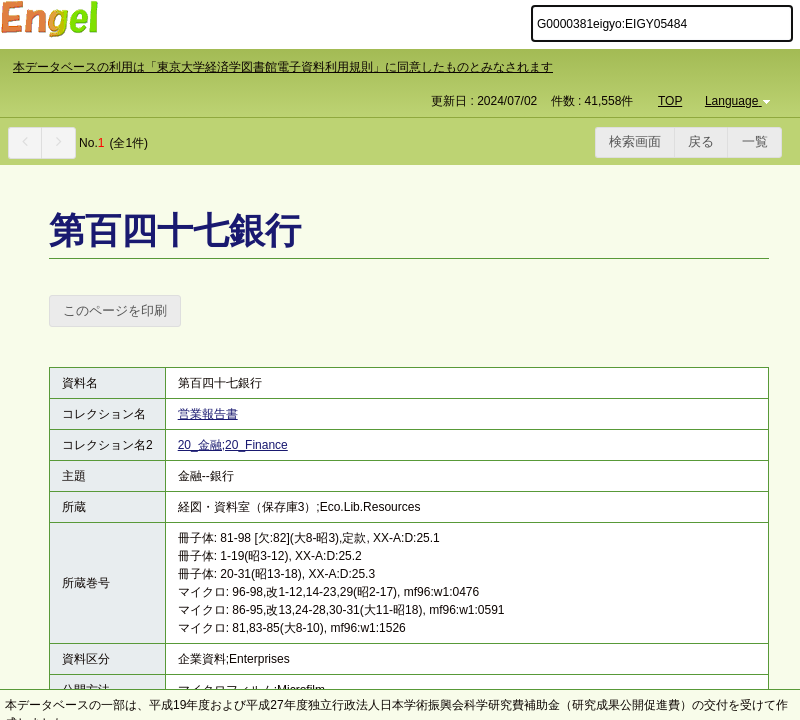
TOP (670, 101)
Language (739, 101)
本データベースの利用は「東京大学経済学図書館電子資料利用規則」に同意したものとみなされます (283, 67)
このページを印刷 (115, 310)
